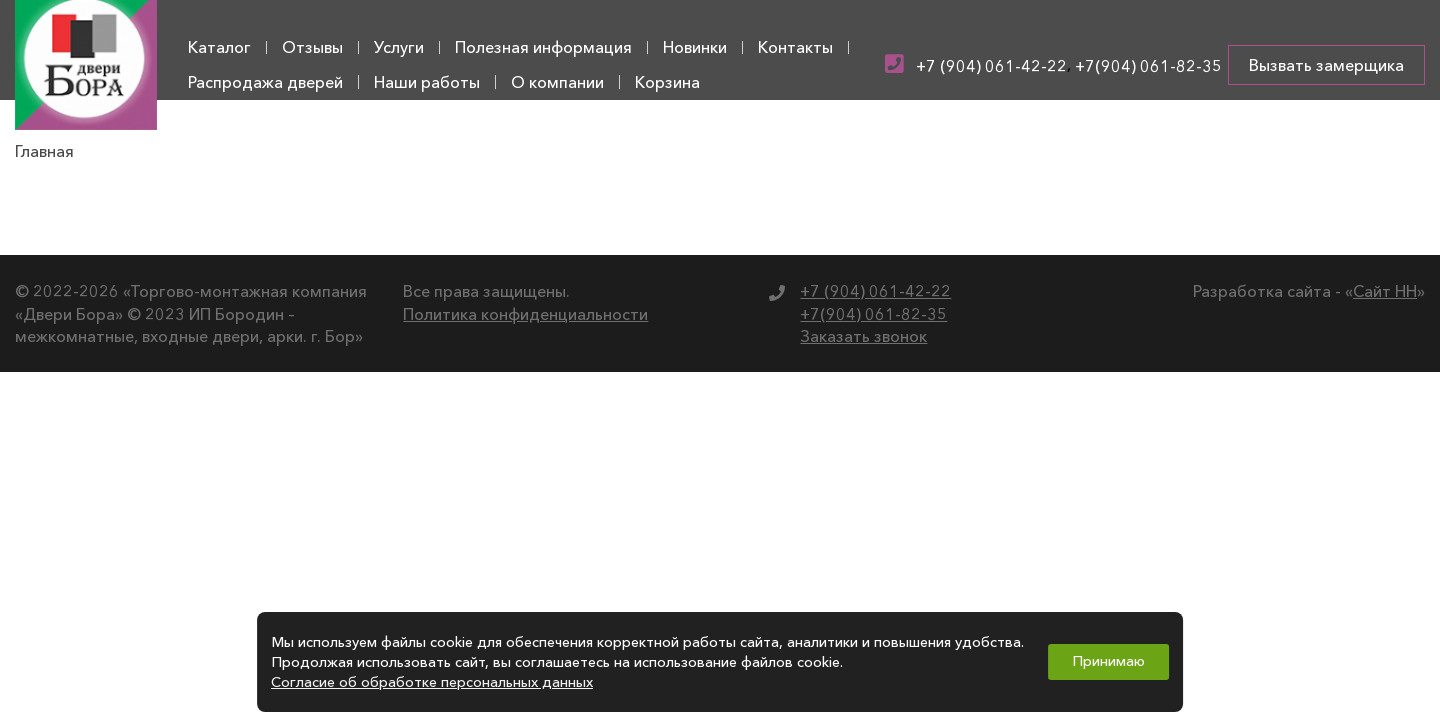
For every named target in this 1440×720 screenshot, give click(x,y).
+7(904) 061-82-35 (1148, 66)
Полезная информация (543, 47)
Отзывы (312, 47)
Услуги (399, 47)
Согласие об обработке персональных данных (432, 682)
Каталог (219, 47)
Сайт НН (1385, 291)
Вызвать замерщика (1326, 65)
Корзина (667, 82)
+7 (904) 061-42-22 (991, 66)
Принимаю (1108, 661)
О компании (557, 82)
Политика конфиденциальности (525, 314)
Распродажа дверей (265, 82)
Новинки (695, 47)
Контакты (795, 47)
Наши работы (427, 82)
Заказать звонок (863, 336)
